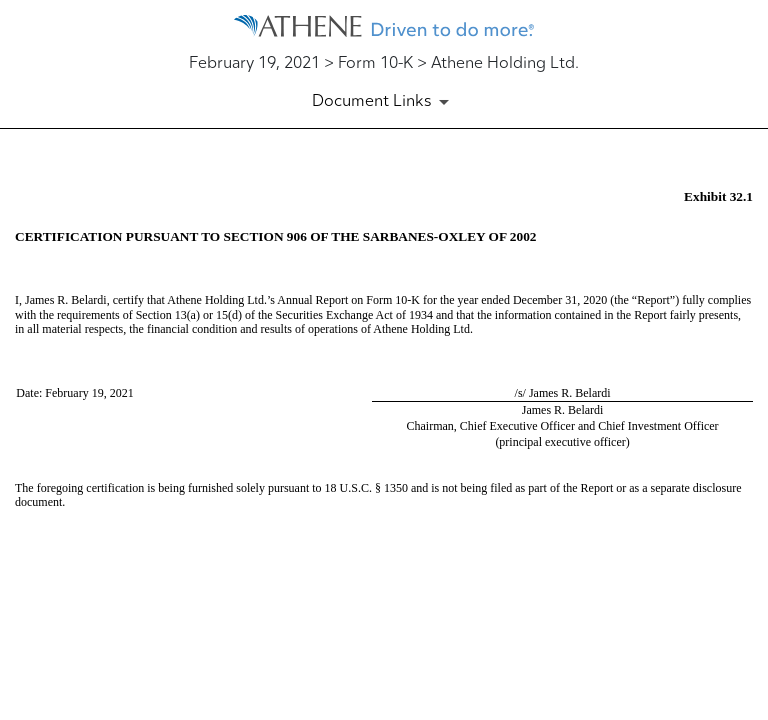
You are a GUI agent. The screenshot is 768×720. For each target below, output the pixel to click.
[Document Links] (384, 102)
